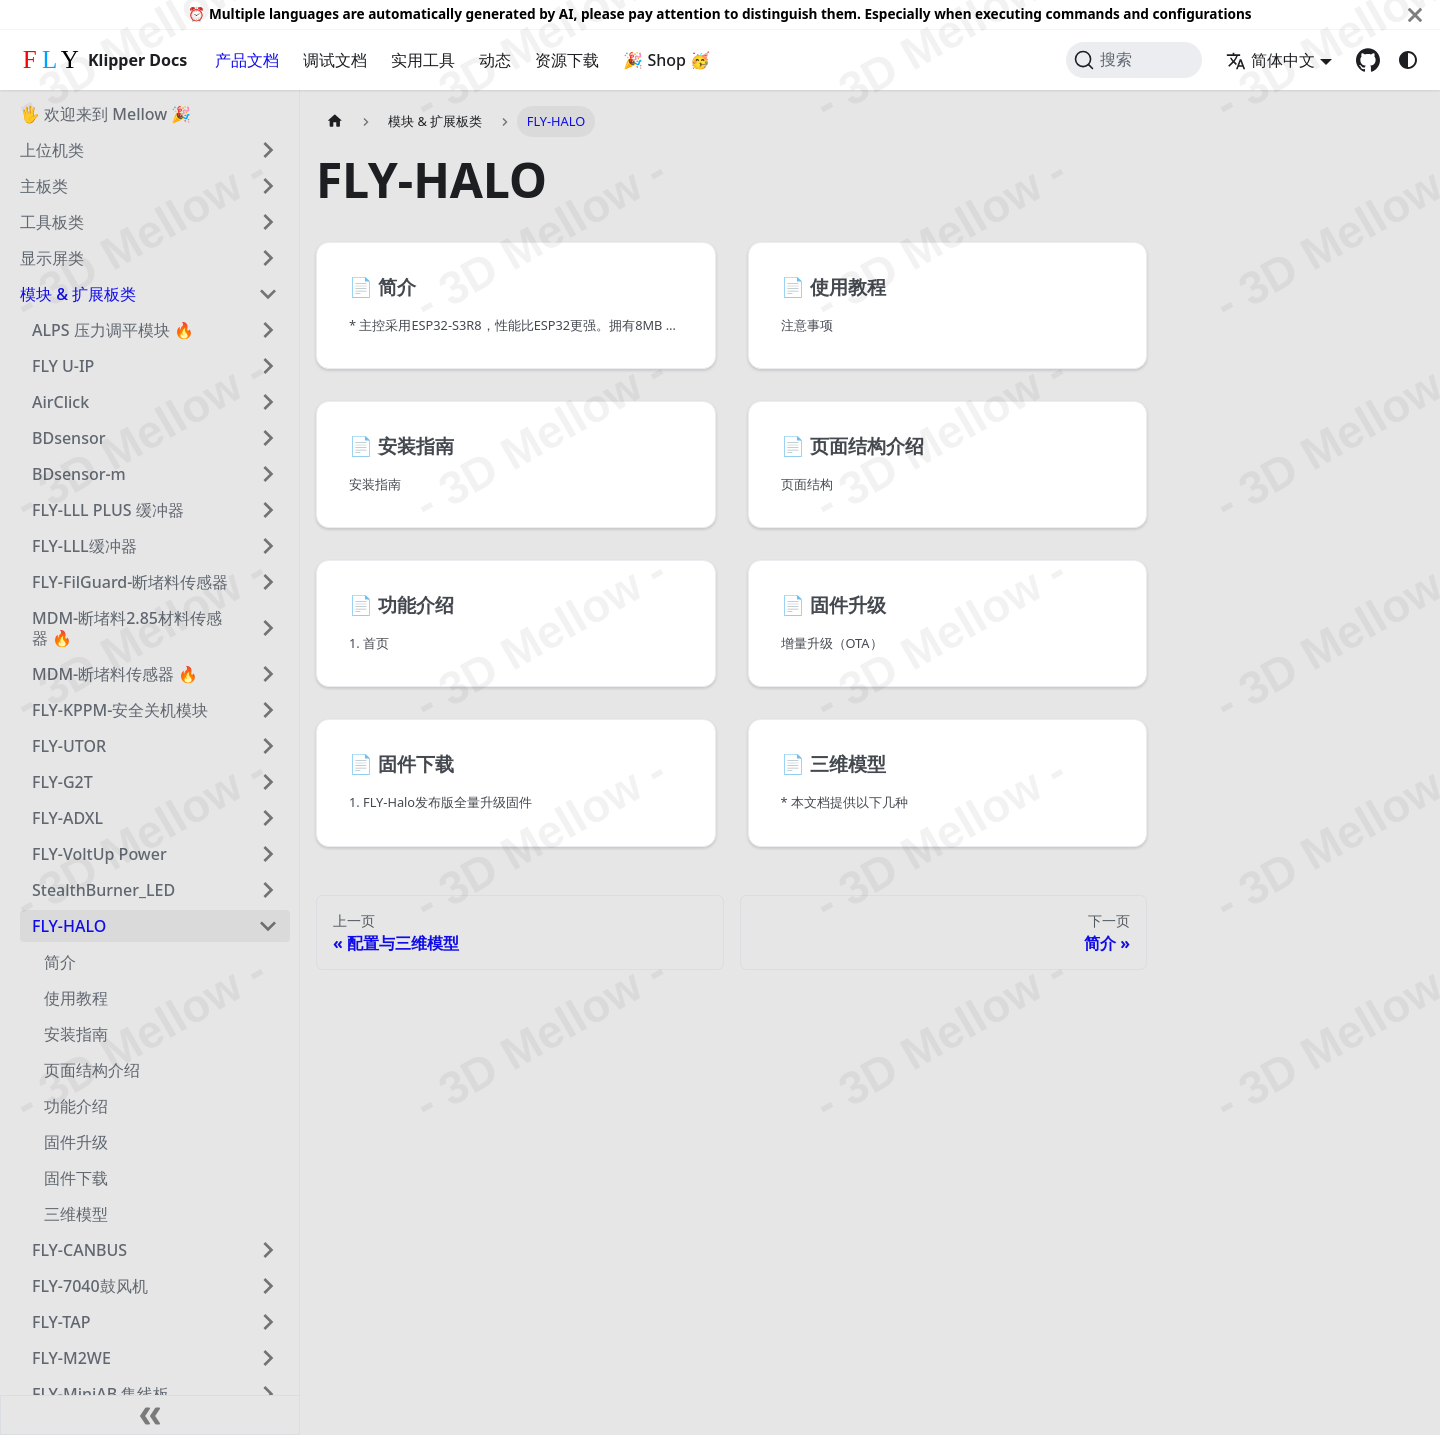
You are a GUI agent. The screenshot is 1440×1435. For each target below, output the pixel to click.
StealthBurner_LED (103, 890)
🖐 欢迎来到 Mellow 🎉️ (105, 114)
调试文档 (335, 60)
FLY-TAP (61, 1322)
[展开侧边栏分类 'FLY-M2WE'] (268, 1358)
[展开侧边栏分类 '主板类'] (268, 186)
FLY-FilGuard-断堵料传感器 (130, 582)
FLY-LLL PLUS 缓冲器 (108, 510)
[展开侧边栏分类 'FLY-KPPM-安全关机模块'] (268, 710)
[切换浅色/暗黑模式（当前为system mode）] (1408, 60)
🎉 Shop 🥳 (666, 60)
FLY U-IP (63, 366)
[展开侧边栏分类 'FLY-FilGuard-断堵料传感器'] (268, 582)
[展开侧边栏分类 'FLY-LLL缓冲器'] (268, 546)
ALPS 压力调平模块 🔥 (113, 330)
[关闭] (1415, 14)
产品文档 (247, 60)
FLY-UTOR (69, 746)
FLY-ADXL (67, 818)
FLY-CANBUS (79, 1250)
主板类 (44, 186)
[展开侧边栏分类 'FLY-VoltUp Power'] (268, 854)
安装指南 (76, 1034)
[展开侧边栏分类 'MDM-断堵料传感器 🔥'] (268, 674)
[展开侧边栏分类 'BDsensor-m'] (268, 474)
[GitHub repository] (1368, 60)
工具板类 (52, 222)
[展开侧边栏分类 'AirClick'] (268, 402)
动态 (495, 60)
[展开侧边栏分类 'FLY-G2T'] (268, 782)
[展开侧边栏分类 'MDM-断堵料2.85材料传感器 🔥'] (268, 628)
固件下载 (76, 1178)
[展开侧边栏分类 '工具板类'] (268, 222)
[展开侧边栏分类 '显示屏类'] (268, 258)
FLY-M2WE (71, 1358)
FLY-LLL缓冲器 (84, 546)
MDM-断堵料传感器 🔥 (115, 674)
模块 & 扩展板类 (78, 294)
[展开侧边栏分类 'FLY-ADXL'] (268, 818)
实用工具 (423, 60)
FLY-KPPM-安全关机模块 (120, 710)
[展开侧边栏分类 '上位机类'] (268, 150)
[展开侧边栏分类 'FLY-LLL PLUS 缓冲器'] (268, 510)
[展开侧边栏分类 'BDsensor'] (268, 438)
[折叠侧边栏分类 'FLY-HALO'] (268, 926)
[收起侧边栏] (150, 1415)
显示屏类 (52, 258)
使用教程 (76, 998)
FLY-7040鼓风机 (90, 1286)
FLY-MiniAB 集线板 (100, 1394)
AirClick (60, 402)
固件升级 (76, 1142)
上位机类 (52, 150)
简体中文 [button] (1270, 60)
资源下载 (567, 60)
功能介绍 (76, 1106)
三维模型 (76, 1214)
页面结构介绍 (92, 1070)
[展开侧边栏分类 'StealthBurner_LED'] (268, 890)
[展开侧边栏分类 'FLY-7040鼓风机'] (268, 1286)
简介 (60, 962)
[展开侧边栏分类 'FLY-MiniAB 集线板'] (268, 1394)
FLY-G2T (62, 782)
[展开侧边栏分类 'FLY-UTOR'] (268, 746)
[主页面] (335, 121)
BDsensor (68, 438)
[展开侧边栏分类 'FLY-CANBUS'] (268, 1250)
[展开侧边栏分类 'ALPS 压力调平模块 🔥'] (268, 330)
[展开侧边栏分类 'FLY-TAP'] (268, 1322)
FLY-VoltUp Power (99, 854)
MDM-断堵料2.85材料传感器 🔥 (127, 628)
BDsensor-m (79, 474)
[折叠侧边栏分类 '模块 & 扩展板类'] (268, 294)
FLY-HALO (69, 926)
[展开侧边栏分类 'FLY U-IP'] (268, 366)
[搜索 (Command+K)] (1134, 60)
